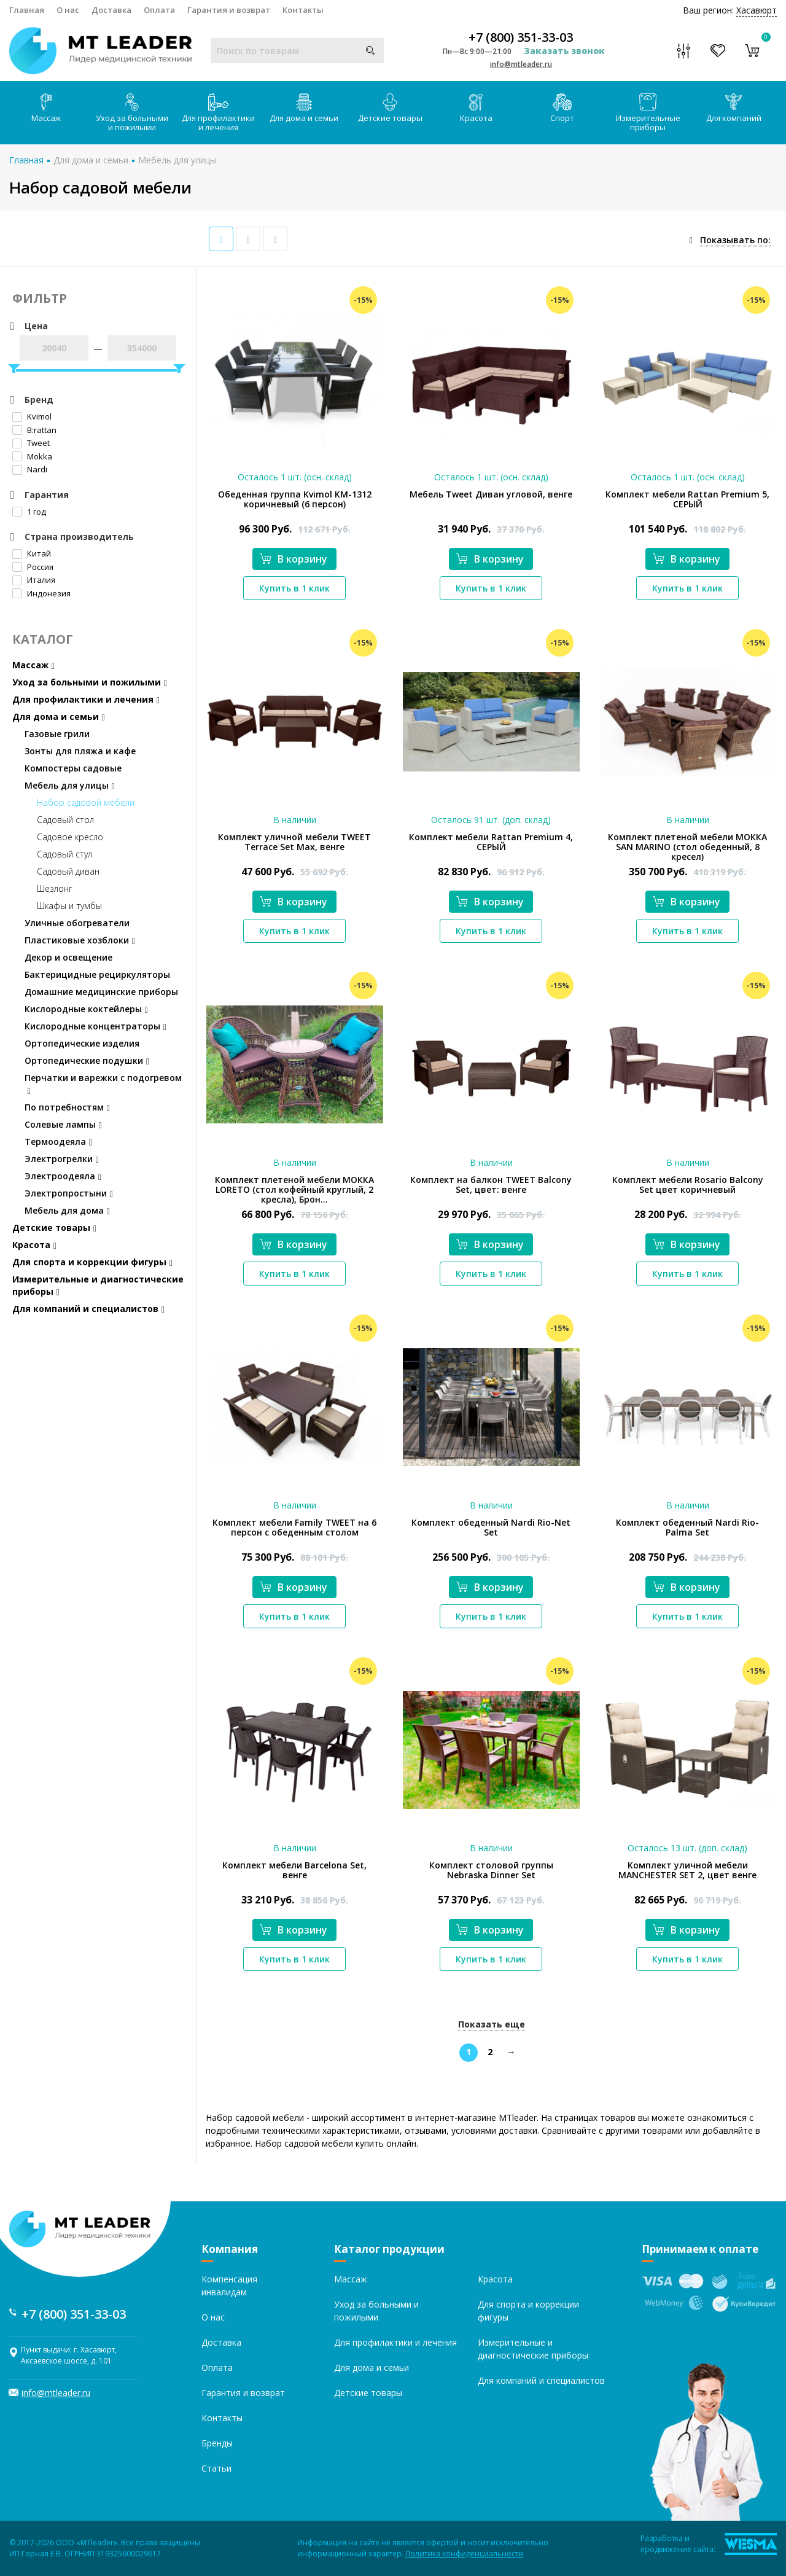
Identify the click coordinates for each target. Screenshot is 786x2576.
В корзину (293, 559)
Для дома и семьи (304, 108)
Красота (476, 108)
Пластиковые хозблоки (80, 940)
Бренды (217, 2443)
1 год (29, 511)
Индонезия (41, 593)
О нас (67, 9)
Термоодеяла (58, 1141)
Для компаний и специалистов (88, 1308)
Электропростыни (69, 1193)
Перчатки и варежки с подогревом (103, 1084)
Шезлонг (54, 888)
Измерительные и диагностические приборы (98, 1285)
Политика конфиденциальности (464, 2553)
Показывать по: (735, 240)
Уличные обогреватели (77, 923)
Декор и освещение (68, 957)
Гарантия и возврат (228, 9)
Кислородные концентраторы (95, 1026)
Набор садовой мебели (85, 802)
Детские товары (390, 108)
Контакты (303, 9)
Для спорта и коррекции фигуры (92, 1262)
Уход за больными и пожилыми (132, 113)
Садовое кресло (70, 837)
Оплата (159, 9)
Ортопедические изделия (82, 1043)
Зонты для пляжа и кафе (80, 751)
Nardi (29, 469)
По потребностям (67, 1107)
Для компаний (733, 108)
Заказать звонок (564, 51)
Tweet (31, 442)
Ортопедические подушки (87, 1060)
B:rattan (34, 429)
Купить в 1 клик (294, 588)
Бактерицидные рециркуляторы (97, 974)
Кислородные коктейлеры (86, 1009)
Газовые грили (57, 734)
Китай (31, 553)
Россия (32, 566)
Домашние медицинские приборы (101, 991)
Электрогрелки (62, 1159)
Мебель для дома (67, 1210)
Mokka (32, 456)
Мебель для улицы (177, 160)
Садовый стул (64, 854)
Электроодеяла (63, 1176)
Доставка (111, 9)
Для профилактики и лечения (218, 113)
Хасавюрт (756, 10)
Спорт (562, 108)
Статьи (216, 2468)
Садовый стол (65, 819)
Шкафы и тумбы (69, 905)
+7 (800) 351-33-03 (521, 37)
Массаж (46, 108)
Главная (26, 9)
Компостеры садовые (73, 768)
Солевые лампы (63, 1124)
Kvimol (32, 416)
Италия (33, 579)
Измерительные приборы (648, 113)
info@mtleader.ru (521, 64)
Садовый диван (68, 871)
